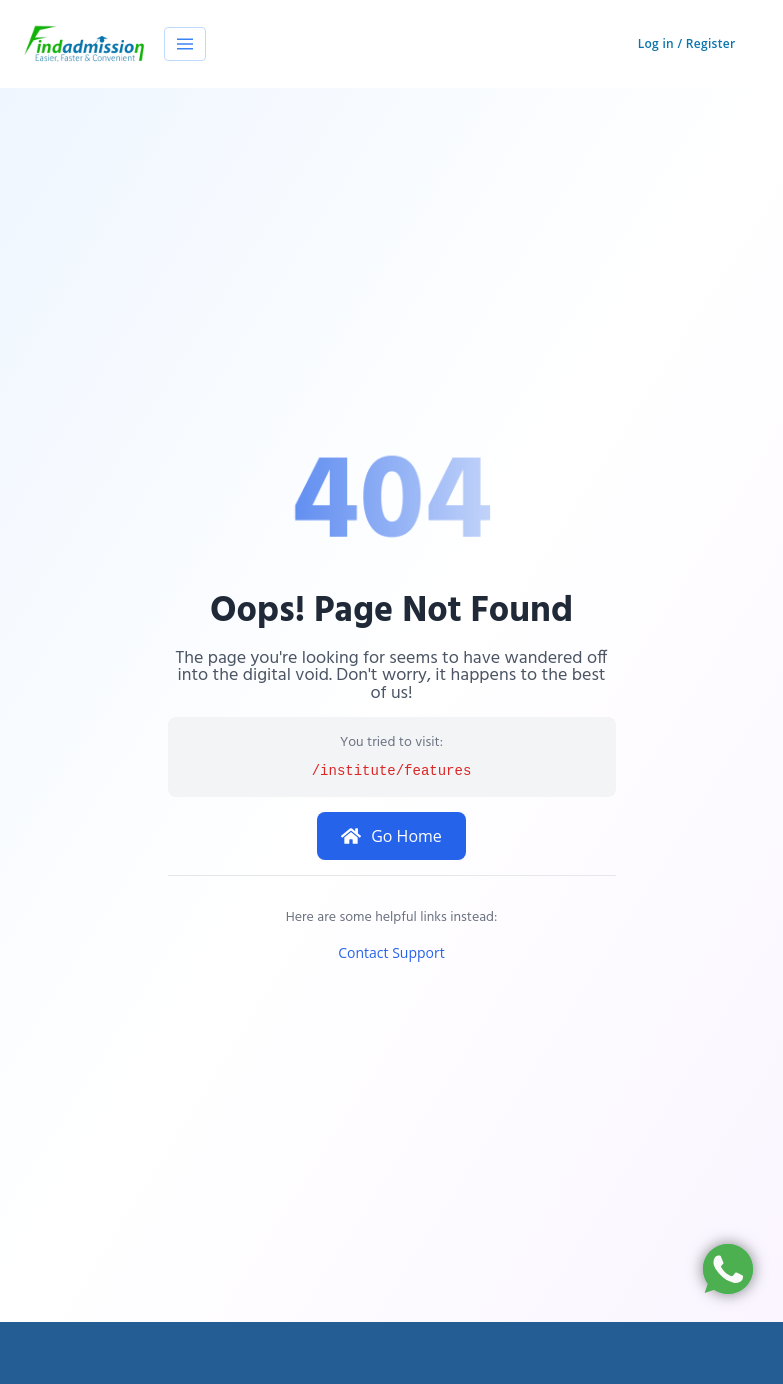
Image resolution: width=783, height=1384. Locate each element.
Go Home (391, 836)
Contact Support (391, 952)
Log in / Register (687, 43)
